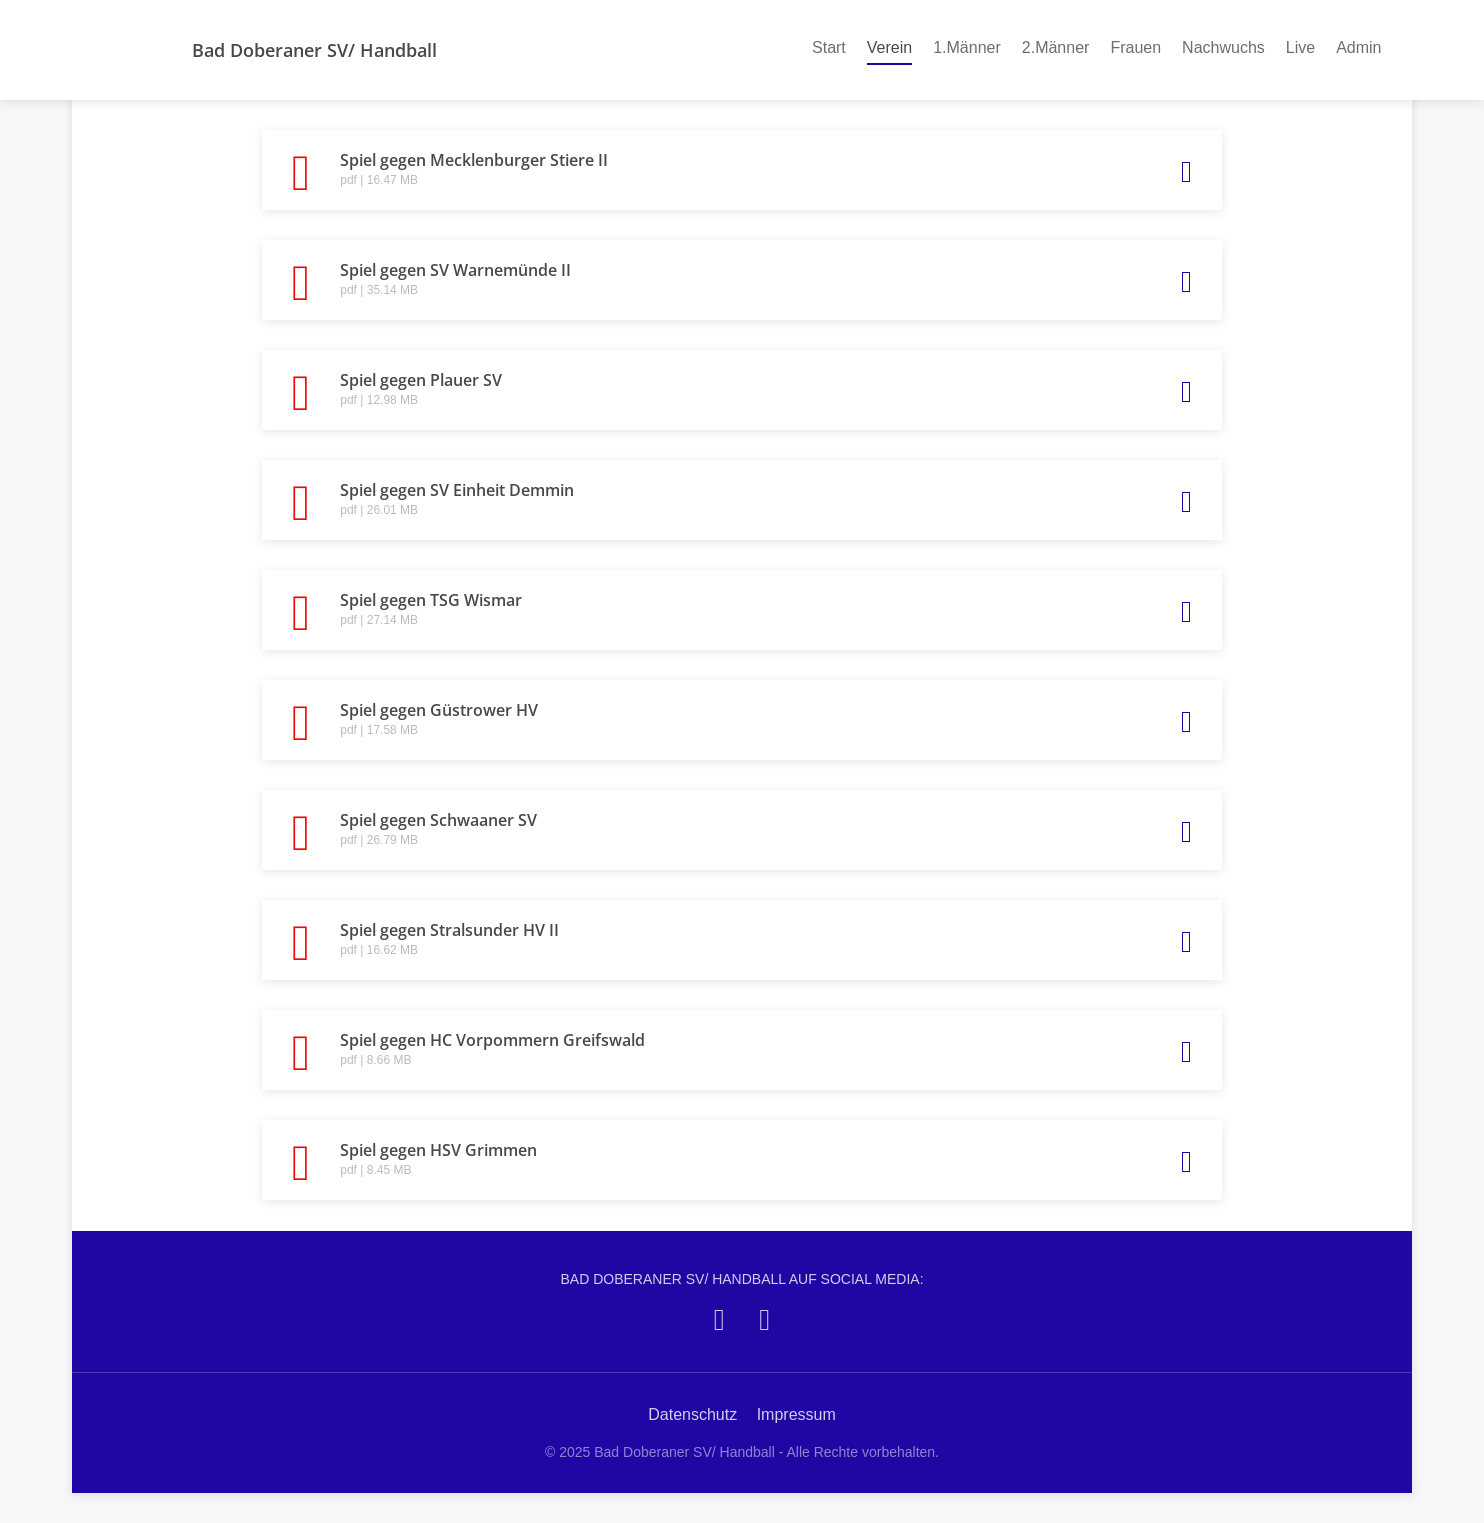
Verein (889, 46)
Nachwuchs (1223, 47)
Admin (1358, 47)
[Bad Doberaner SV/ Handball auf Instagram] (764, 1319)
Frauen (1135, 47)
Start (829, 47)
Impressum (796, 1414)
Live (1300, 47)
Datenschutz (692, 1414)
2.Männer (1056, 47)
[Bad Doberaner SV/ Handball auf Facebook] (719, 1319)
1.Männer (967, 47)
